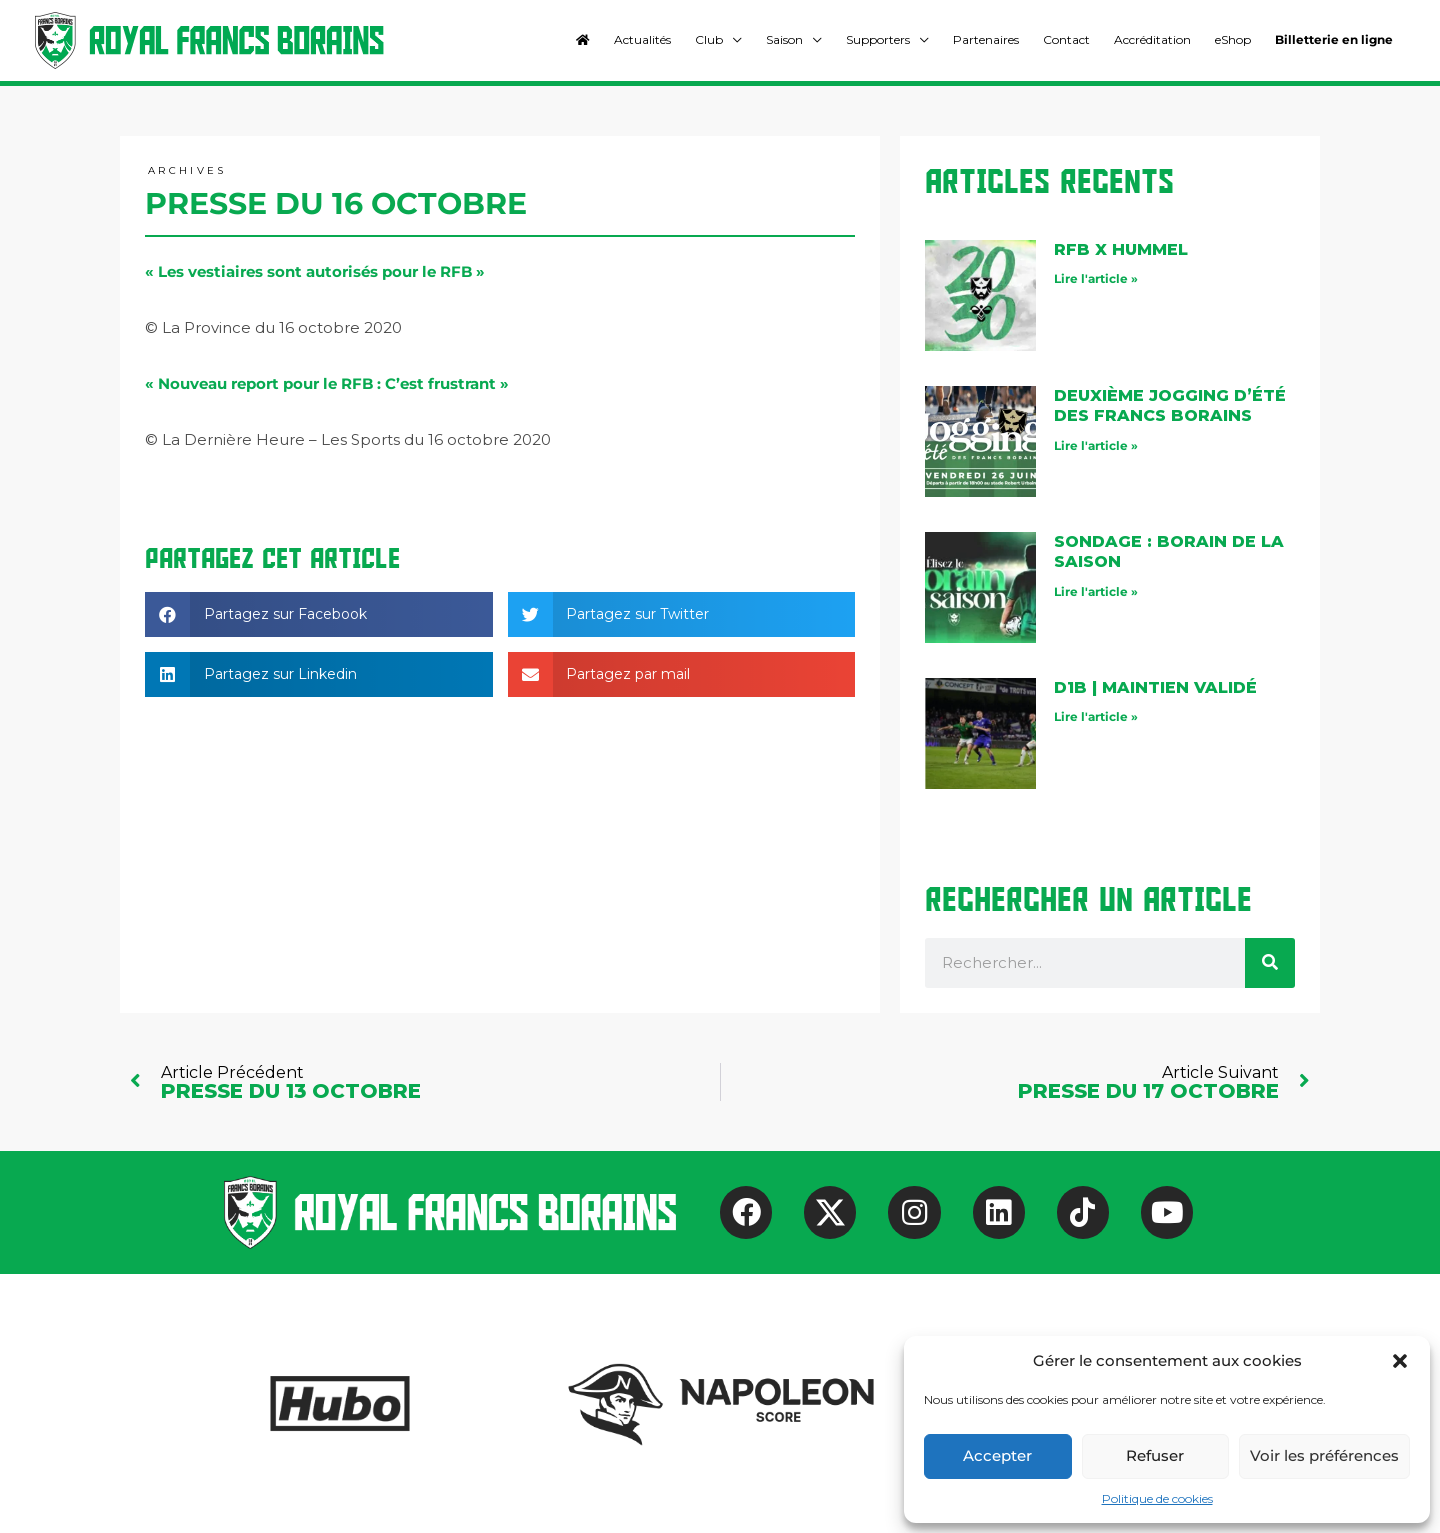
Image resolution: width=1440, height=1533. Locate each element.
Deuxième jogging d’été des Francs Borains (1170, 406)
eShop (1233, 39)
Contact (1066, 39)
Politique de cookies (1157, 1498)
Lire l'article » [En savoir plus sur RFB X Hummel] (1096, 278)
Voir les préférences (1324, 1455)
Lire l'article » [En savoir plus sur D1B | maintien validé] (1096, 716)
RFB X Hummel (1121, 249)
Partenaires (986, 39)
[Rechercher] (1270, 963)
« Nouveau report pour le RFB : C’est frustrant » (327, 383)
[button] (1400, 1361)
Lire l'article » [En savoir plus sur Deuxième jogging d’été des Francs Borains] (1096, 445)
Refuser (1155, 1455)
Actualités (642, 39)
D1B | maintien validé (1155, 687)
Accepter (997, 1455)
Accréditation (1152, 39)
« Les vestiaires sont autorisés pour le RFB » (315, 271)
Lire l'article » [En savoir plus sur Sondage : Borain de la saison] (1096, 591)
